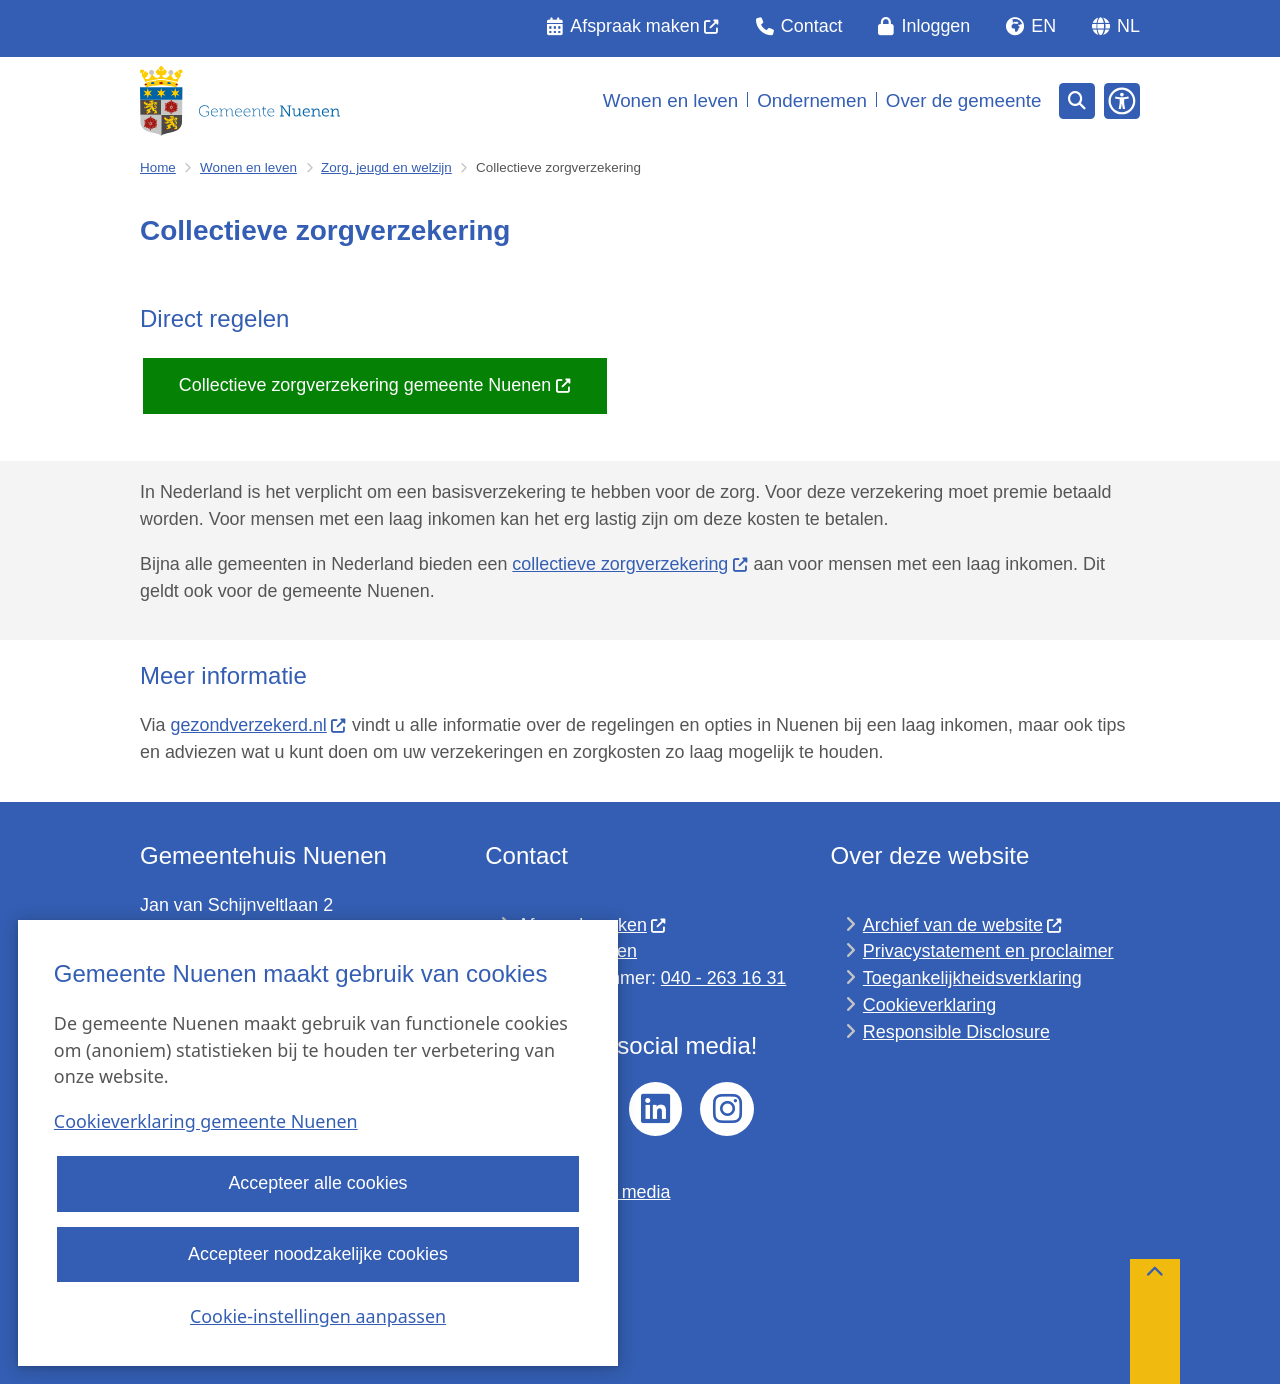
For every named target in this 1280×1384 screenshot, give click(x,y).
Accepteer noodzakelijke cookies (318, 1254)
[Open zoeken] (1077, 101)
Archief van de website (963, 925)
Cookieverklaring (929, 1005)
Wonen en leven (248, 167)
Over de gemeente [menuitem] (964, 100)
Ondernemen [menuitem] (812, 100)
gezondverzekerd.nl (259, 725)
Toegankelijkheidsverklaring (972, 978)
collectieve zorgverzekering (630, 564)
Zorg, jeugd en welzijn (386, 167)
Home (158, 167)
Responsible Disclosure (956, 1032)
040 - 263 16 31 (723, 978)
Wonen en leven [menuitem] (671, 100)
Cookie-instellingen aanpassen (318, 1316)
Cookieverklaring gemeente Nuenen (206, 1122)
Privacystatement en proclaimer (988, 951)
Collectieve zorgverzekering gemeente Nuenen (375, 385)
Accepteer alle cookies (317, 1184)
